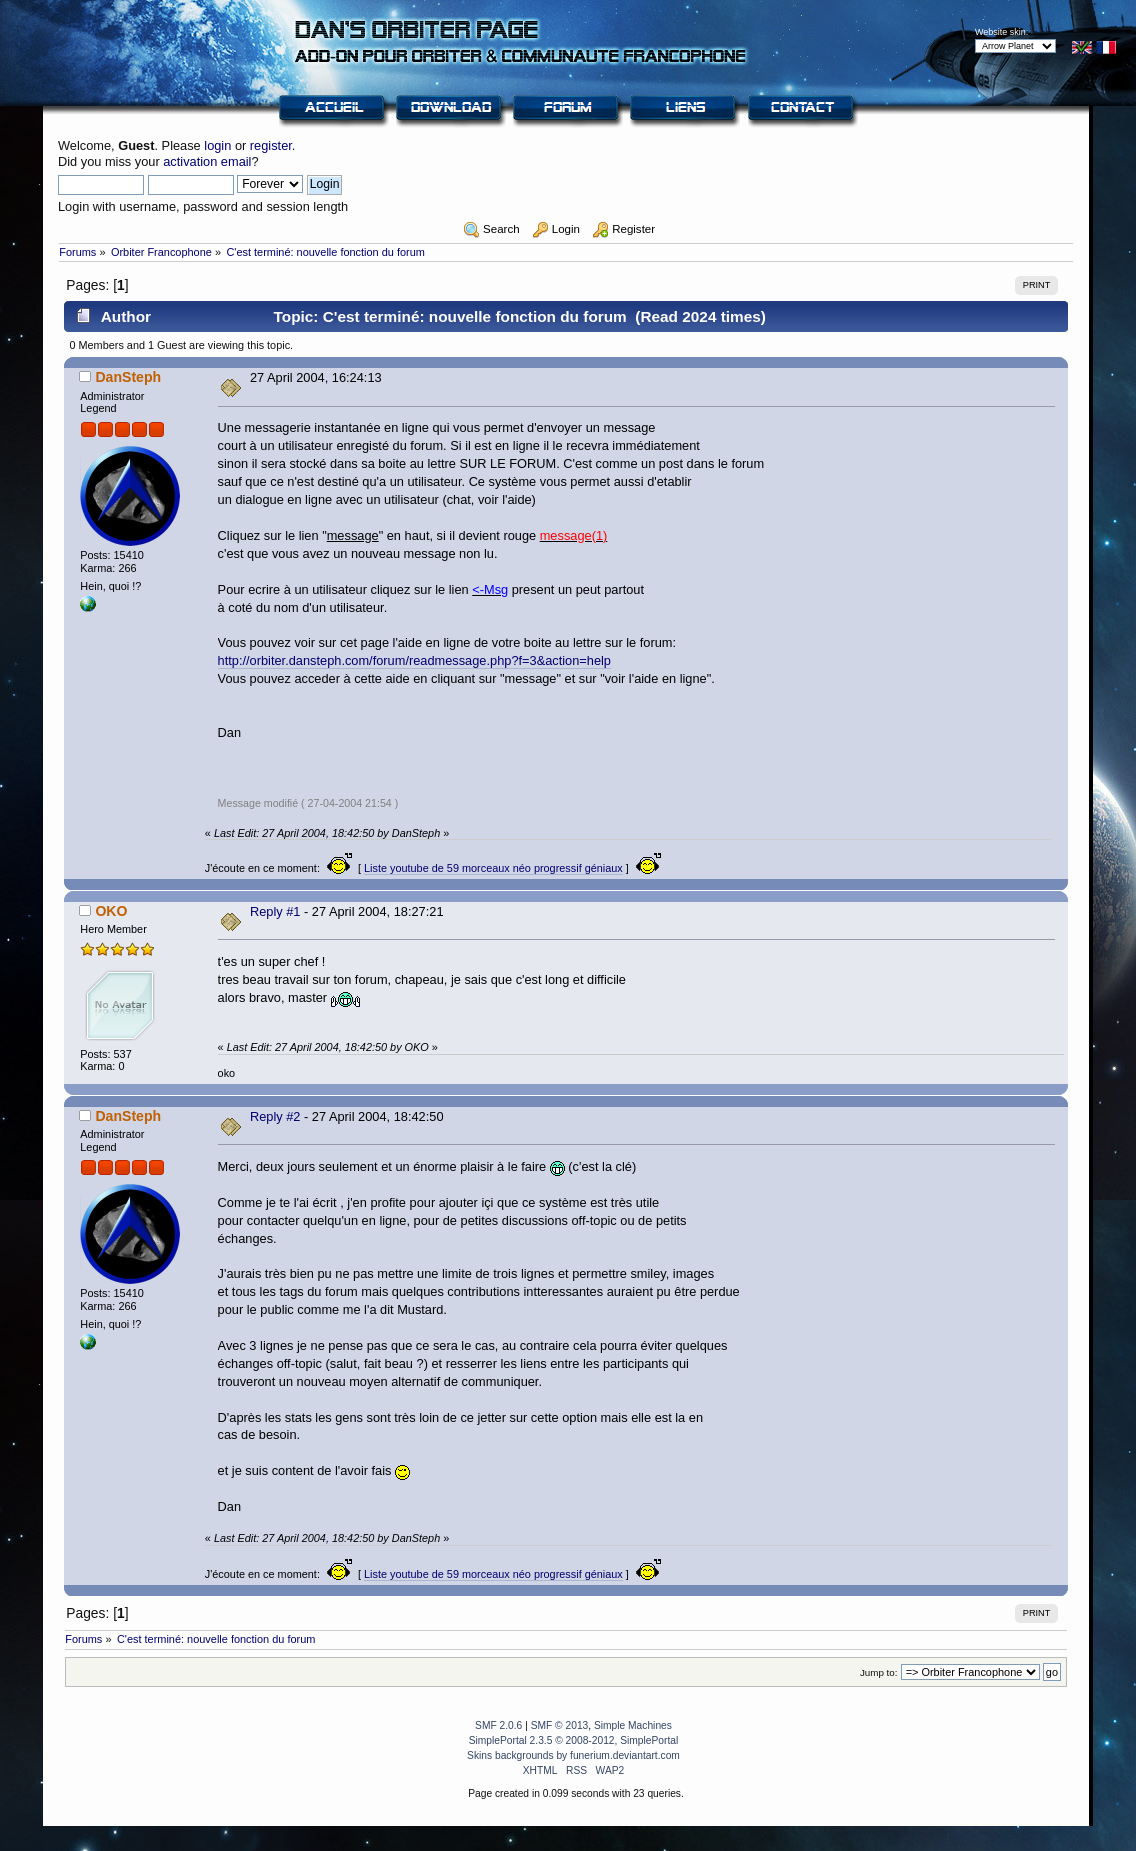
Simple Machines (633, 1725)
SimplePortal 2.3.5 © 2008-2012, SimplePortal (574, 1740)
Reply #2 (275, 1116)
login (217, 145)
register (271, 145)
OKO (111, 911)
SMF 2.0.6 (498, 1725)
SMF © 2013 (560, 1725)
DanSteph (128, 377)
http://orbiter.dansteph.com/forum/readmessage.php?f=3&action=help (414, 660)
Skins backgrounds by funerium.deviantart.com (573, 1755)
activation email (207, 161)
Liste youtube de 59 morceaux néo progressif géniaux (493, 868)
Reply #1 (275, 911)
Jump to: (879, 1672)
